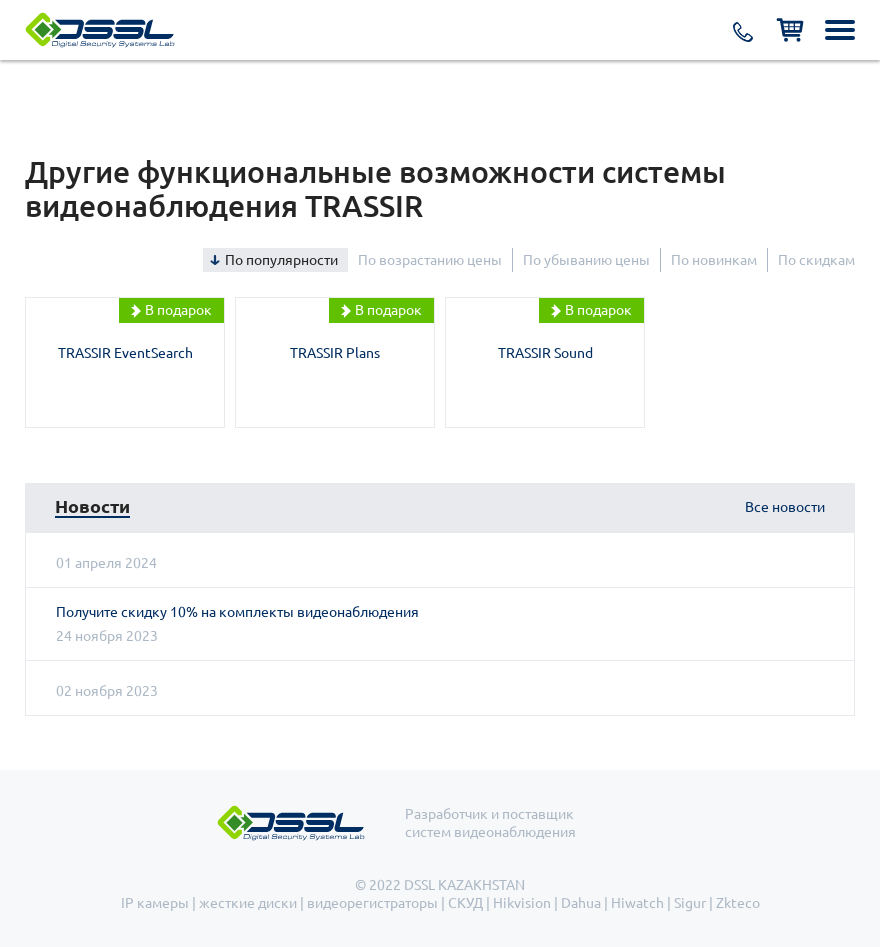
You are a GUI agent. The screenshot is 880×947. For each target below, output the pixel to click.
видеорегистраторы (372, 903)
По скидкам (816, 260)
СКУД (465, 903)
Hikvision (522, 903)
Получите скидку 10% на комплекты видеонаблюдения (237, 612)
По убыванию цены (586, 260)
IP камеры (155, 903)
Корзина (790, 30)
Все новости (785, 507)
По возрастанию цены (430, 260)
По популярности (281, 260)
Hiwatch (637, 903)
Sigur (690, 903)
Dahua (581, 903)
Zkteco (738, 903)
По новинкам (714, 260)
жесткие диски (248, 903)
